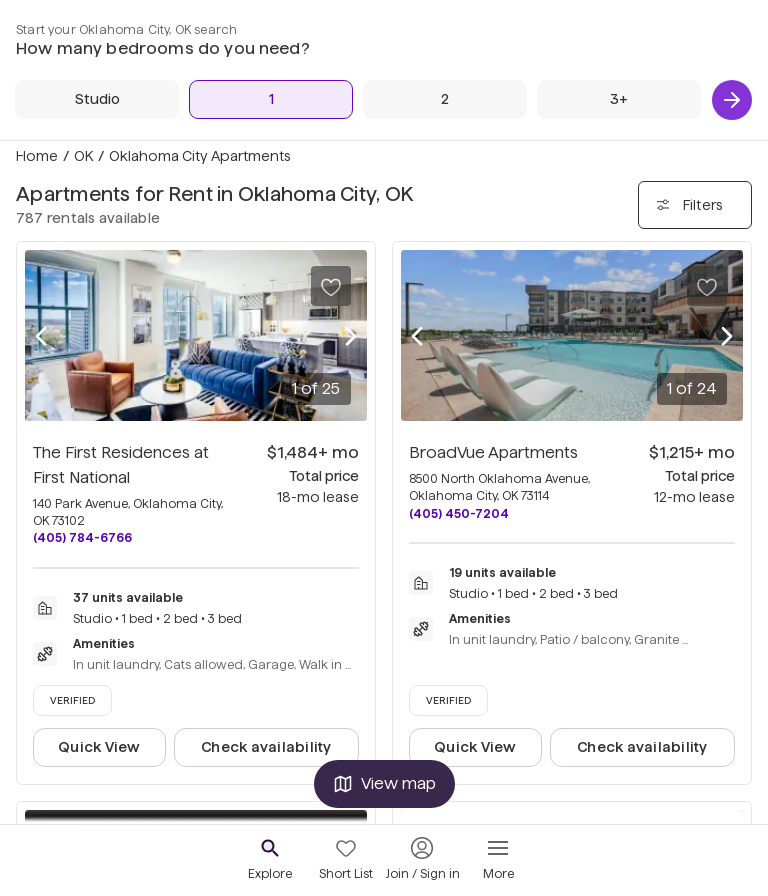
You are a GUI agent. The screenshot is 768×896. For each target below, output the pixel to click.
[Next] (732, 100)
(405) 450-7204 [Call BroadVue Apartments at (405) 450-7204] (459, 513)
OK (83, 156)
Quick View (99, 747)
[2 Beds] (445, 99)
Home (37, 156)
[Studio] (97, 99)
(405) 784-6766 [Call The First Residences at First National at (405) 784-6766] (82, 537)
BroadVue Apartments (493, 452)
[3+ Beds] (619, 99)
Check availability (266, 747)
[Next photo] (351, 336)
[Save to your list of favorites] (331, 286)
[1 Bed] (271, 99)
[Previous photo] (41, 336)
